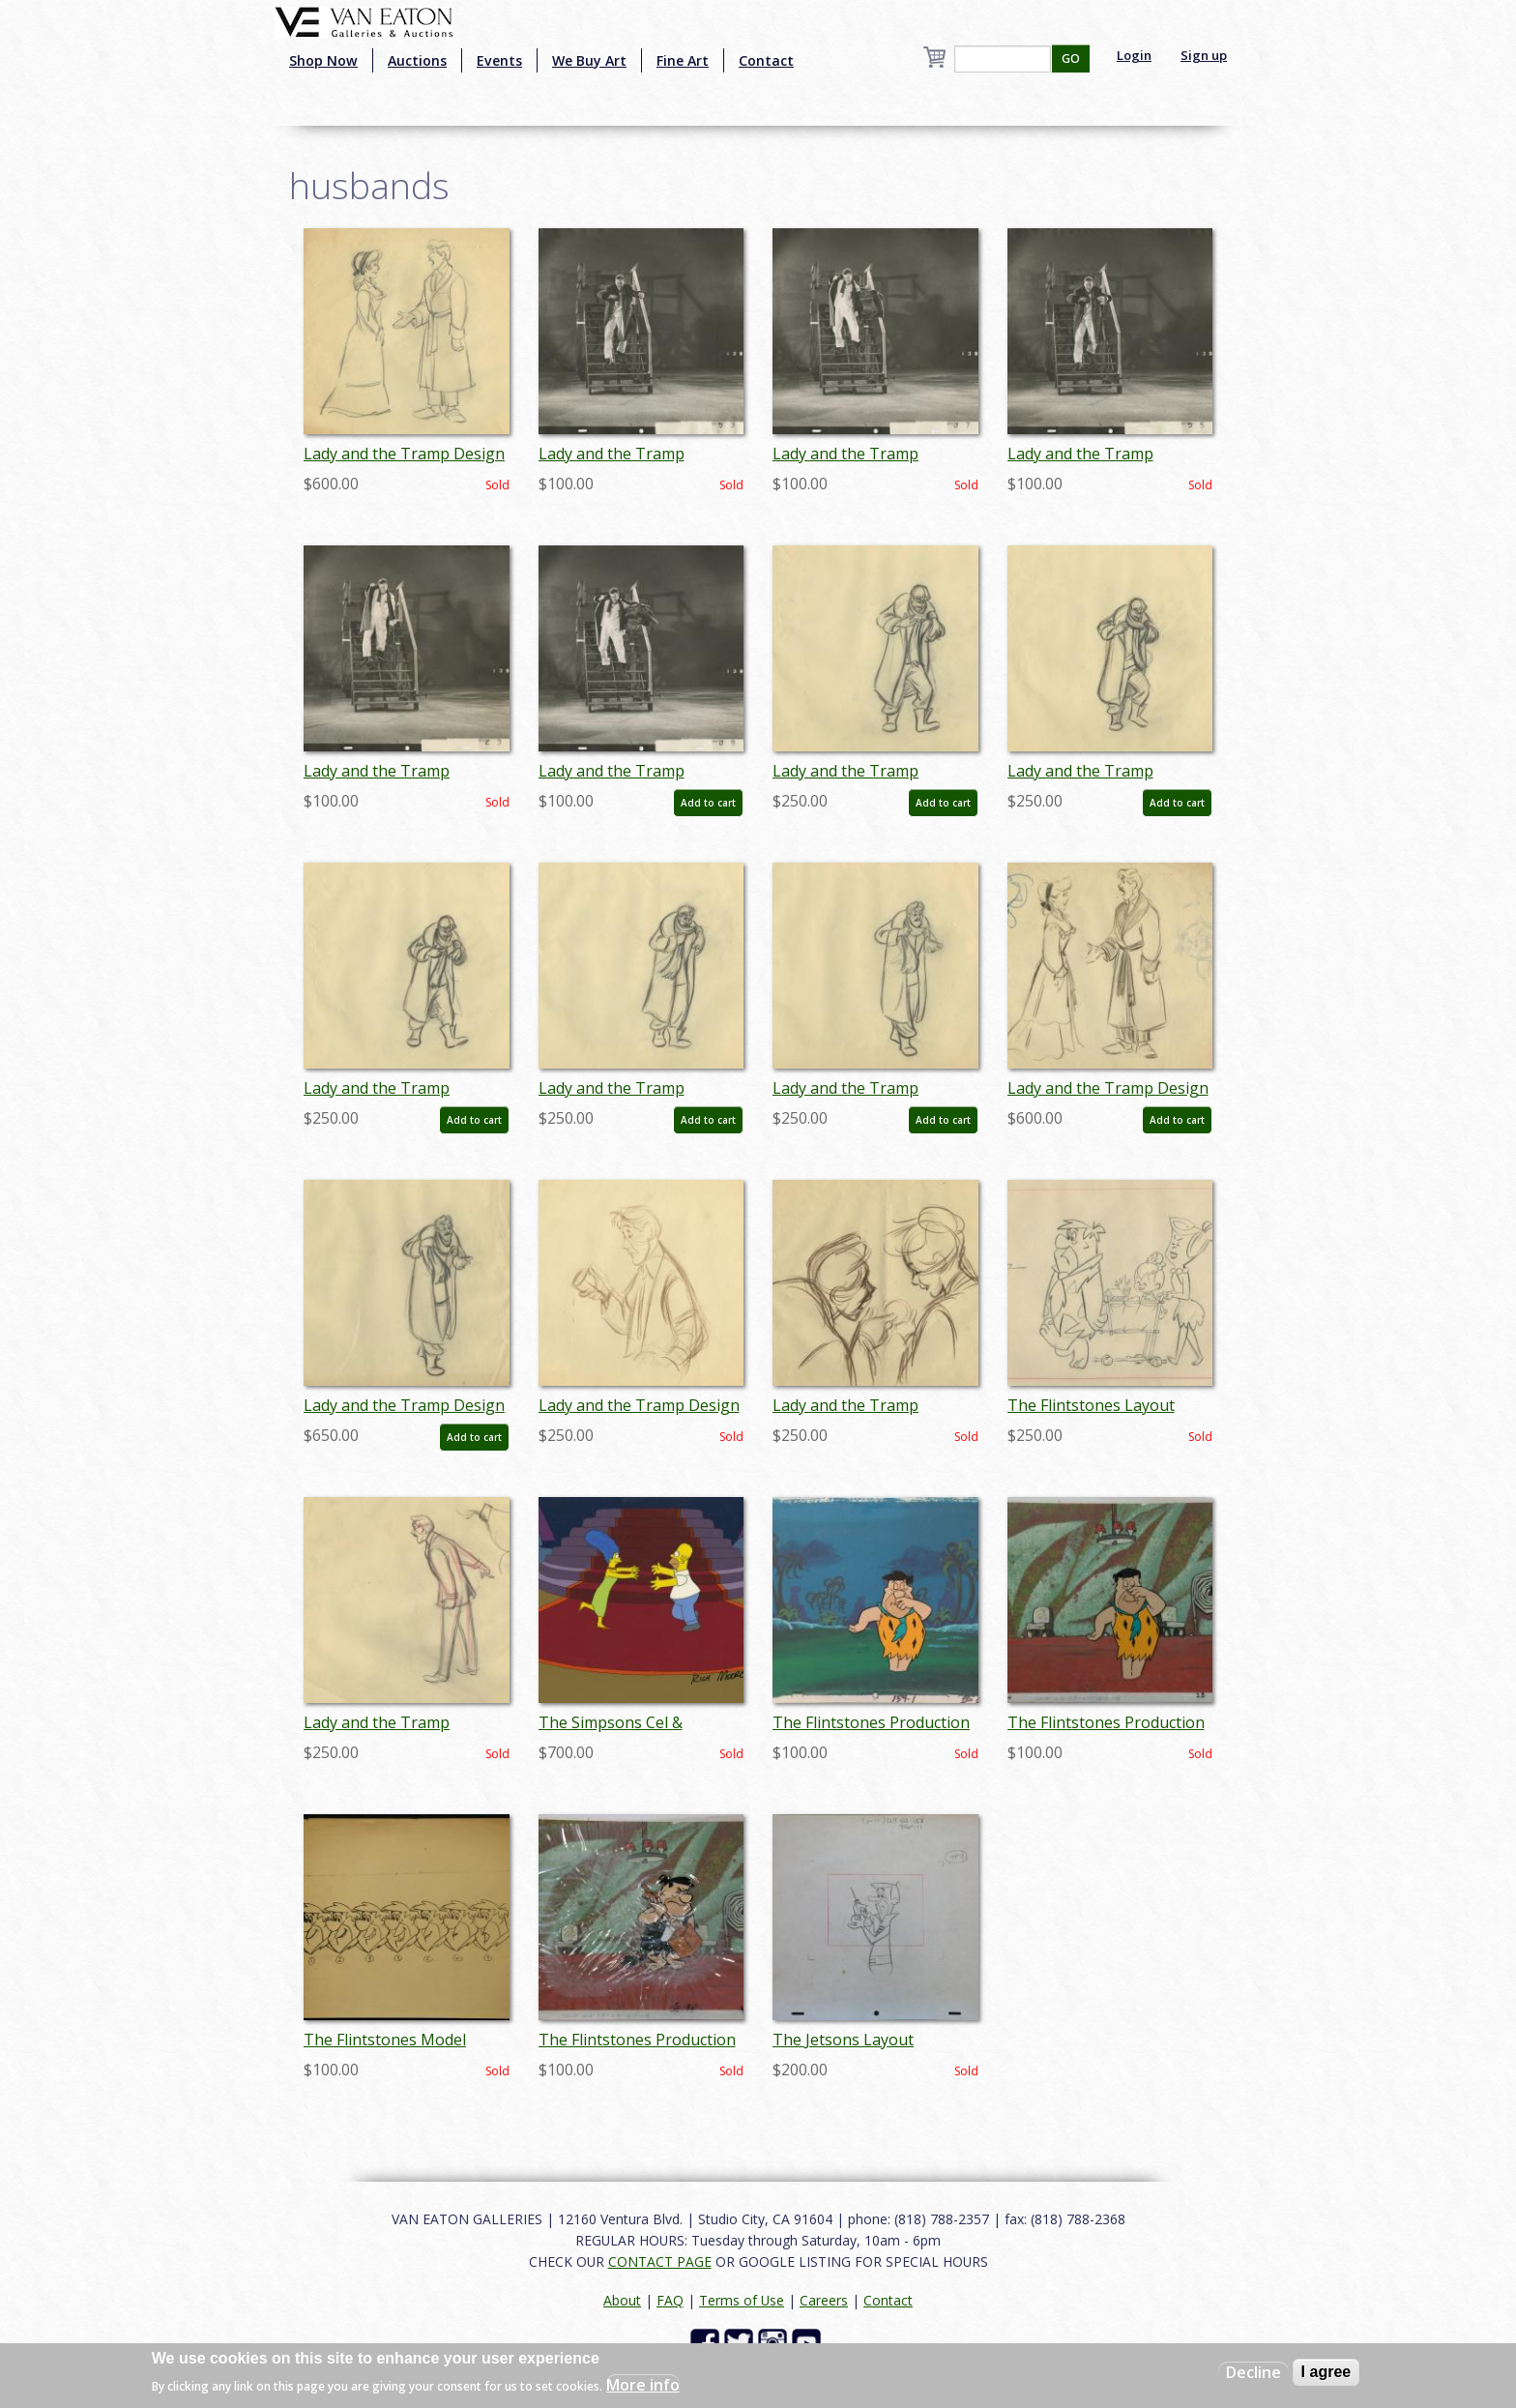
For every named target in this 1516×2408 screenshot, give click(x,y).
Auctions (417, 60)
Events (499, 60)
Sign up (1204, 55)
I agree (1326, 2372)
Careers (824, 2300)
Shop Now (323, 60)
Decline (1253, 2372)
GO (1071, 58)
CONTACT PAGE (660, 2261)
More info (643, 2384)
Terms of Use (741, 2300)
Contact (766, 60)
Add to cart (708, 802)
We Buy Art (589, 60)
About (622, 2300)
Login (1134, 55)
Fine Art (682, 60)
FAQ (670, 2300)
